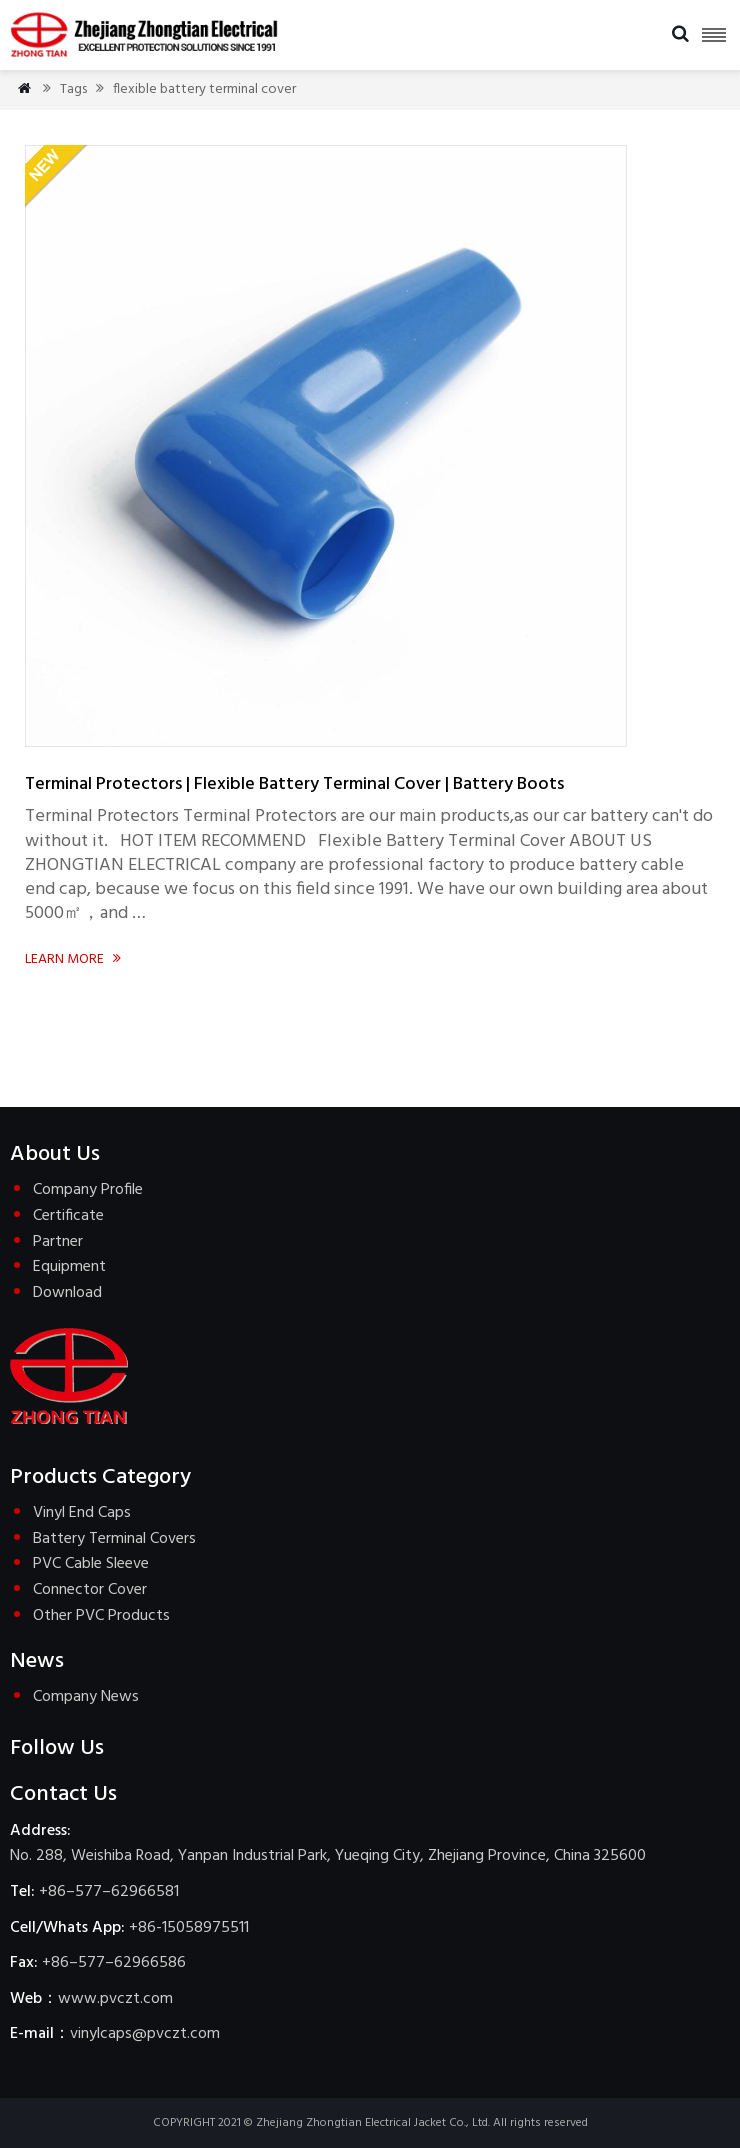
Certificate (68, 1216)
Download (67, 1293)
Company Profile (88, 1190)
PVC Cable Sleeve (91, 1564)
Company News (86, 1697)
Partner (58, 1242)
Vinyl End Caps (82, 1513)
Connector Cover (90, 1590)
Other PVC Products (101, 1616)
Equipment (69, 1267)
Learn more (74, 959)
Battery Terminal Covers (114, 1539)
